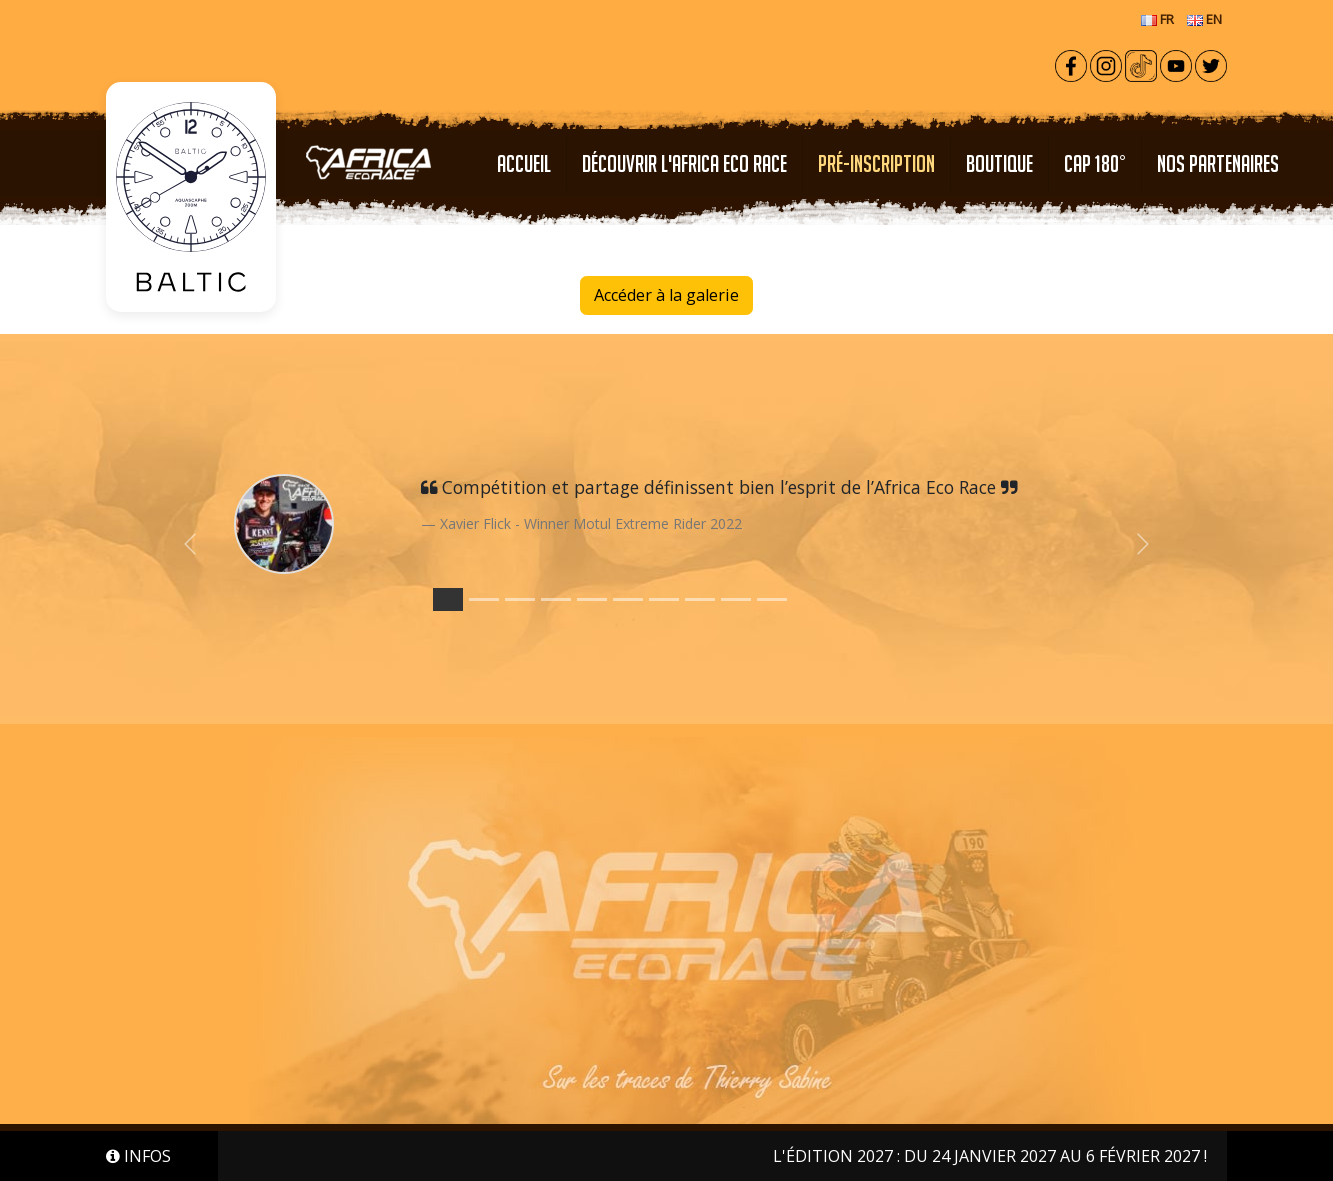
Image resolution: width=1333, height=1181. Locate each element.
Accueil (524, 163)
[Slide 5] (628, 599)
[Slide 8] (736, 599)
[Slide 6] (664, 599)
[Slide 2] (520, 599)
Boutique (999, 163)
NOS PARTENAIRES (1218, 163)
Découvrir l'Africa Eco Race (684, 163)
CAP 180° (1095, 163)
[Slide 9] (772, 599)
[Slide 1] (484, 599)
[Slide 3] (556, 599)
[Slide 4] (592, 599)
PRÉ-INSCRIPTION (876, 163)
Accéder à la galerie (666, 295)
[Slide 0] (448, 599)
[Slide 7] (700, 599)
